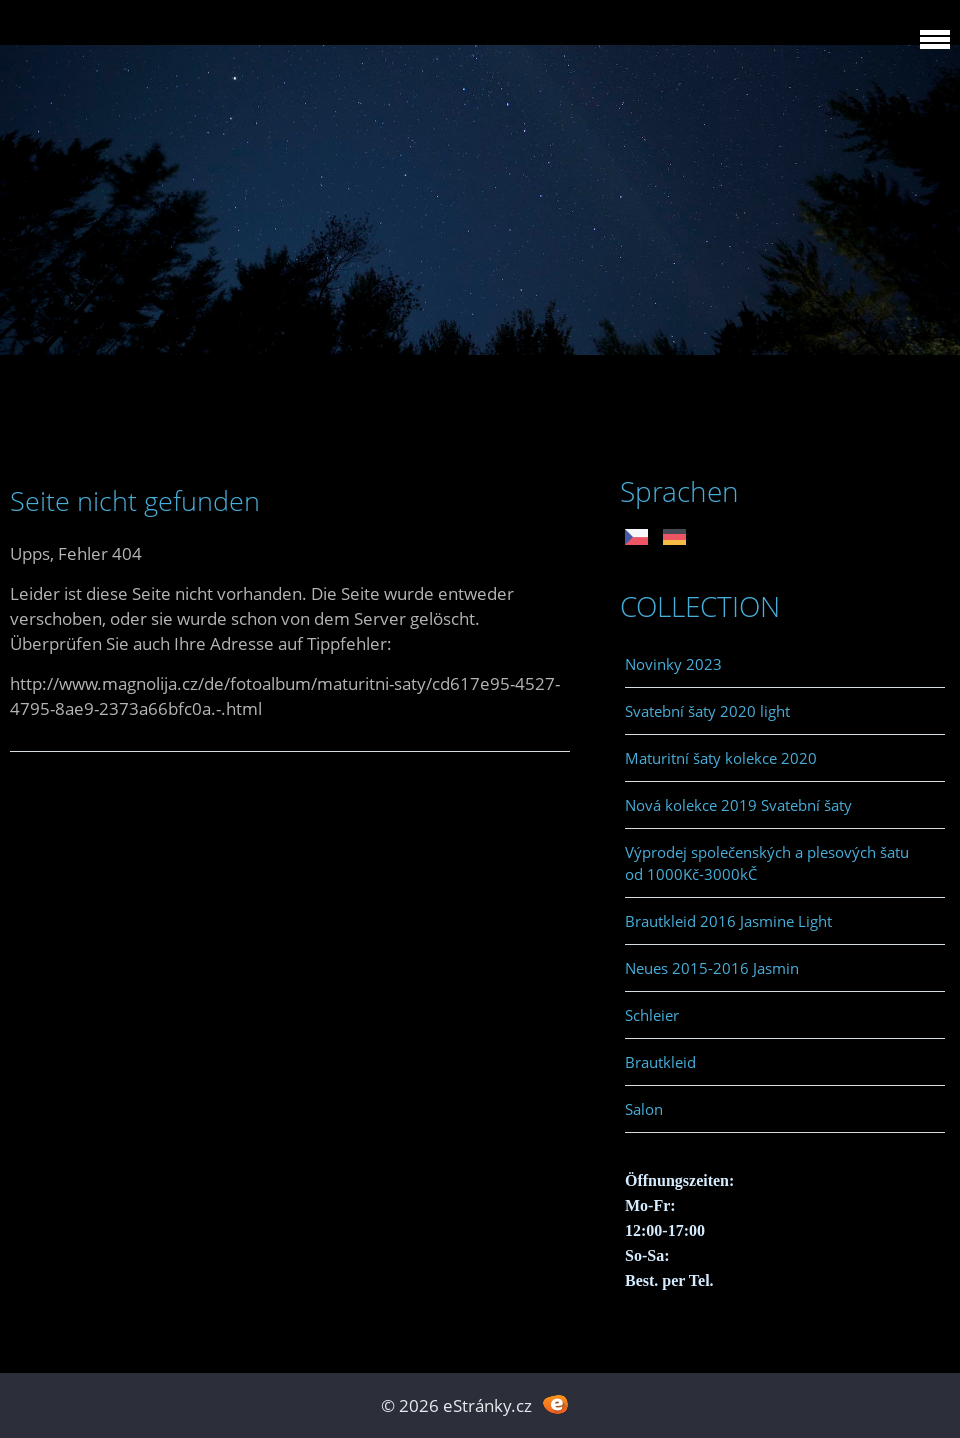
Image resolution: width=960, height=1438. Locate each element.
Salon (644, 1109)
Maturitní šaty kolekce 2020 (721, 758)
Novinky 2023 (673, 664)
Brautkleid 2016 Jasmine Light (728, 921)
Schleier (652, 1015)
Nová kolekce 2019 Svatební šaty (738, 805)
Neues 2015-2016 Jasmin (712, 968)
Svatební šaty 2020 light (707, 711)
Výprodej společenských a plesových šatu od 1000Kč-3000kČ (767, 863)
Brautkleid (660, 1062)
